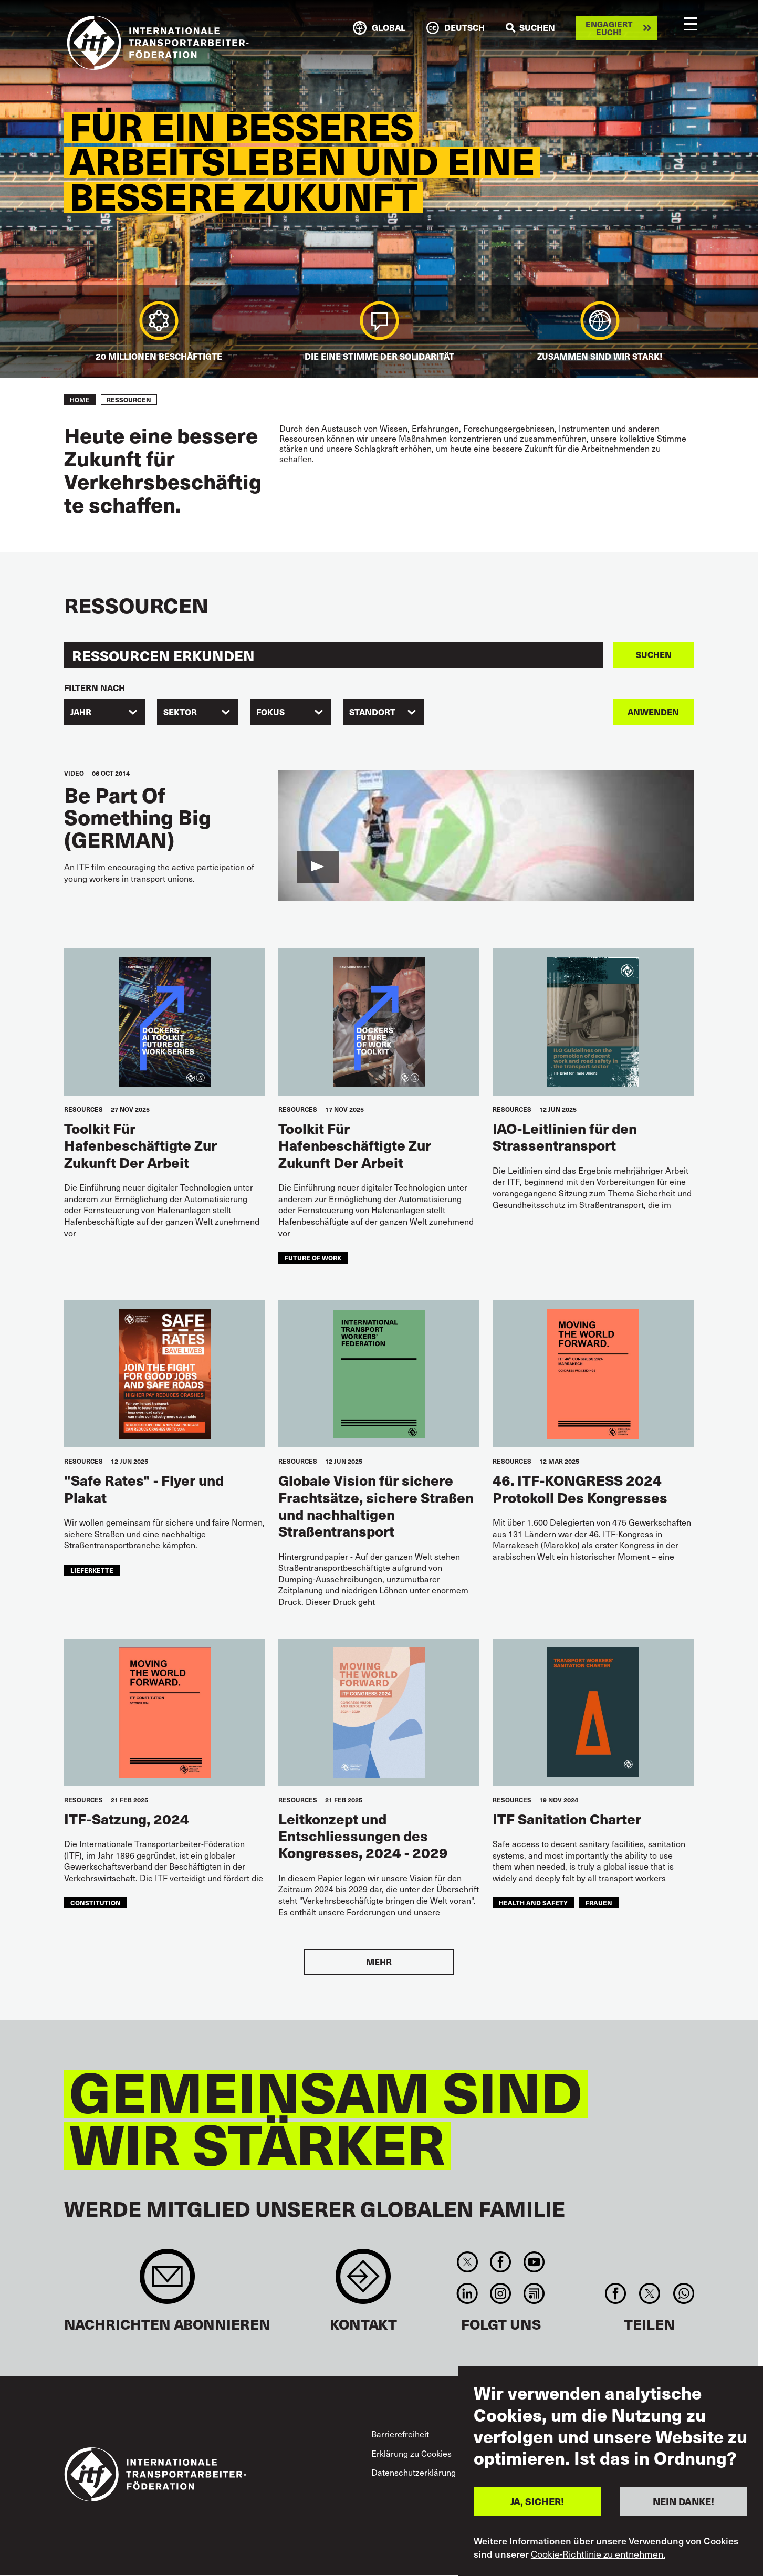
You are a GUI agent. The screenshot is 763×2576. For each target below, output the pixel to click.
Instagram (500, 2293)
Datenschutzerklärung (413, 2472)
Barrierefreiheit (400, 2433)
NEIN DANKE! (683, 2501)
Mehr (379, 1962)
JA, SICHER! (537, 2501)
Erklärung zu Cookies (411, 2453)
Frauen (599, 1902)
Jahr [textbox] (80, 712)
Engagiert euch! (609, 27)
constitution (95, 1902)
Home (80, 399)
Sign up (167, 2281)
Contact (363, 2281)
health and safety (533, 1902)
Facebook (500, 2261)
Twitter (467, 2261)
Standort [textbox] (372, 712)
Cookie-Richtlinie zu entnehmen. (598, 2554)
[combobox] (104, 712)
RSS (533, 2293)
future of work (313, 1257)
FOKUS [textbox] (270, 712)
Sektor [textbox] (180, 712)
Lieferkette (91, 1570)
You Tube (533, 2261)
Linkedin (467, 2293)
